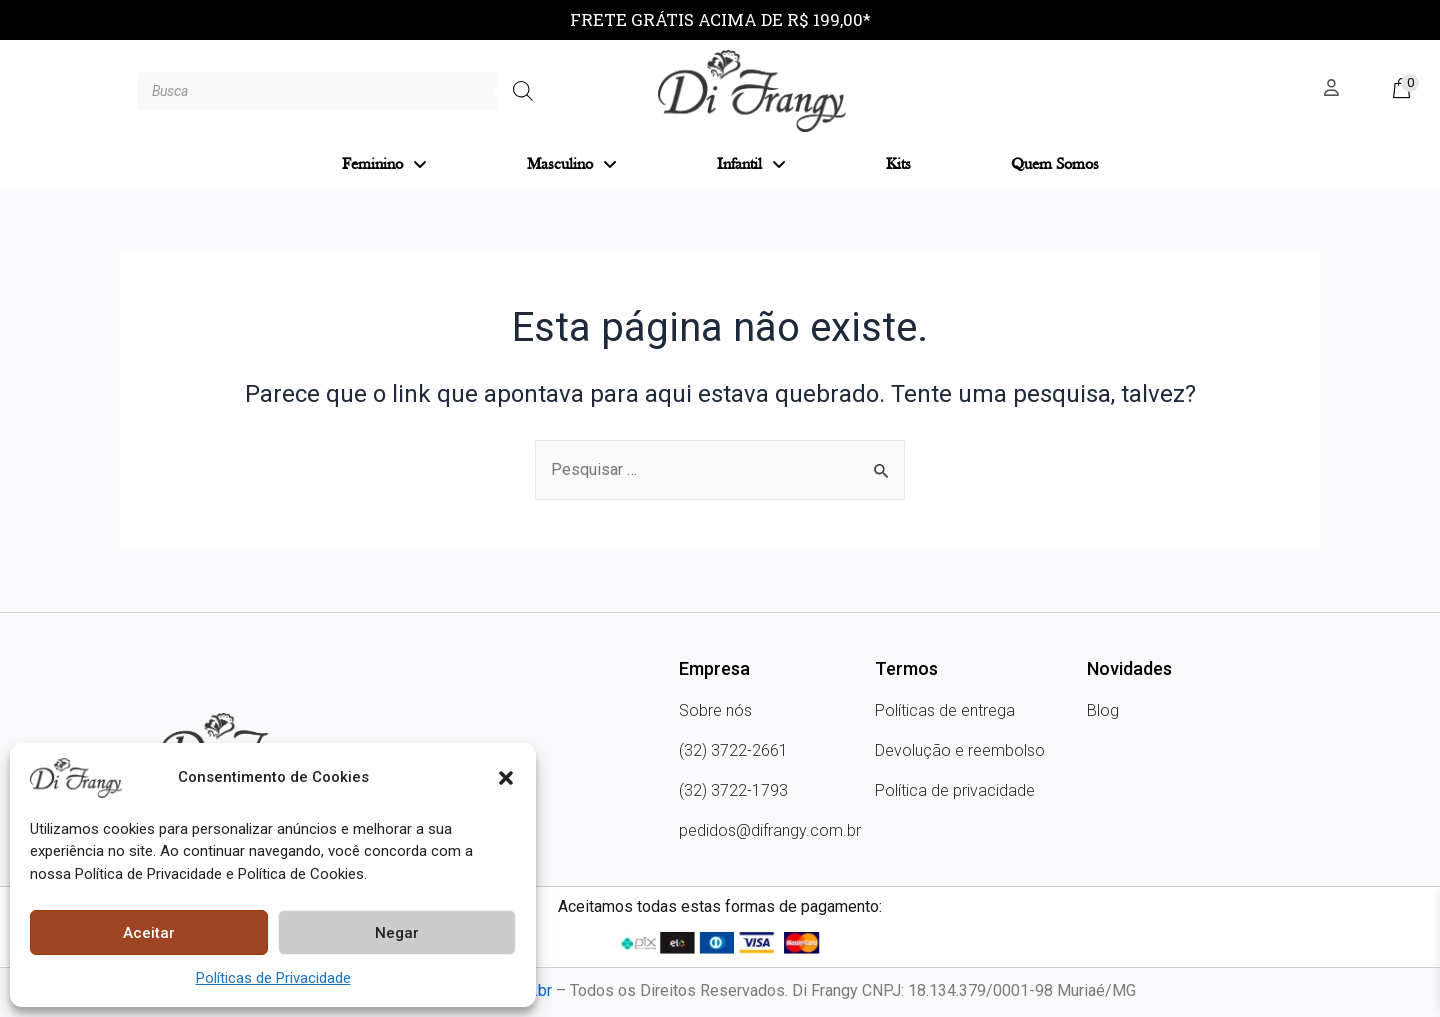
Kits (898, 165)
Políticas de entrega (945, 710)
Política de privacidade (955, 790)
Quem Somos (1055, 165)
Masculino (572, 165)
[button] (506, 778)
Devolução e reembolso (960, 750)
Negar (397, 933)
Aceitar (149, 933)
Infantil (751, 165)
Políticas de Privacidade (273, 978)
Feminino (384, 165)
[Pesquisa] (523, 91)
